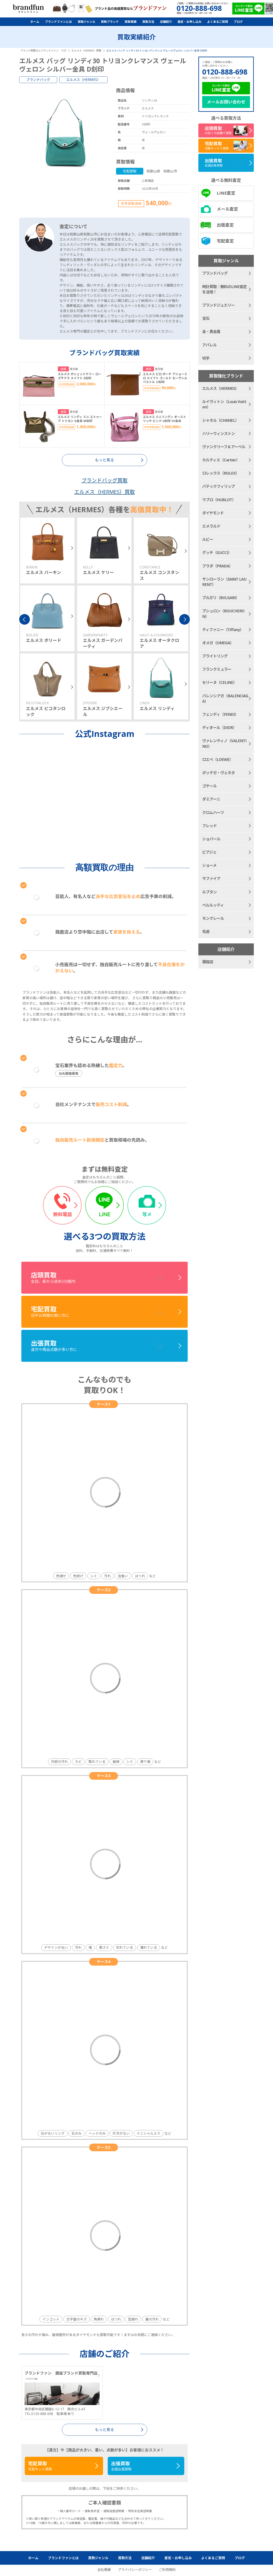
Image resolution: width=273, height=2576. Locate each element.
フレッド (209, 825)
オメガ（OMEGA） (218, 642)
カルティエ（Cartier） (221, 459)
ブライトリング (215, 656)
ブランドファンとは (58, 22)
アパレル (209, 344)
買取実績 (130, 22)
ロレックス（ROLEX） (220, 473)
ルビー (207, 539)
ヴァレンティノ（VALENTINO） (224, 743)
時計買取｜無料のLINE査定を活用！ (224, 289)
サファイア (211, 878)
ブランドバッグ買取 (104, 480)
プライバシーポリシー (135, 2569)
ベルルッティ (213, 905)
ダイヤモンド (213, 512)
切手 (205, 358)
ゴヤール (209, 785)
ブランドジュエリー (218, 305)
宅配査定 (225, 241)
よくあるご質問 (217, 22)
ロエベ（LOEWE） (217, 759)
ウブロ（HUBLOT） (219, 499)
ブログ (238, 22)
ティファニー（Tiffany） (222, 629)
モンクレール (213, 918)
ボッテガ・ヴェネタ (218, 772)
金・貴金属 (211, 331)
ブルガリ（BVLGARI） (220, 597)
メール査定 (227, 209)
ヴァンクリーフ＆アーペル (223, 446)
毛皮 (205, 931)
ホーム (34, 22)
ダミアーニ (211, 799)
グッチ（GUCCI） (216, 552)
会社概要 (104, 2569)
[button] (24, 619)
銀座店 (207, 961)
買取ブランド (110, 22)
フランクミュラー (216, 669)
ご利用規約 (167, 2569)
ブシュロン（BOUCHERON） (223, 613)
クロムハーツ (213, 812)
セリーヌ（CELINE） (219, 682)
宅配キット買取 (64, 2465)
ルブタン (209, 891)
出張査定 (225, 225)
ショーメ (209, 865)
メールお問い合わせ (226, 102)
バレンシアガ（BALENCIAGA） (225, 698)
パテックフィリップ (218, 486)
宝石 (205, 318)
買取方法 (148, 22)
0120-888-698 (224, 72)
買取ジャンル (86, 22)
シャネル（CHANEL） (220, 420)
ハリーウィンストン (218, 433)
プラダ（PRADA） (217, 565)
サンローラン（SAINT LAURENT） (224, 582)
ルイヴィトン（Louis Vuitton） (224, 404)
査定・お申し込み (189, 22)
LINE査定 (226, 193)
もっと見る (104, 2429)
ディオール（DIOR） (219, 727)
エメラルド (211, 526)
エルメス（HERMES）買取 (104, 491)
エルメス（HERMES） (83, 79)
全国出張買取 (146, 2465)
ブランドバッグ (38, 79)
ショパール (211, 838)
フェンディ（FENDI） (220, 714)
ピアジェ (209, 852)
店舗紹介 (166, 22)
